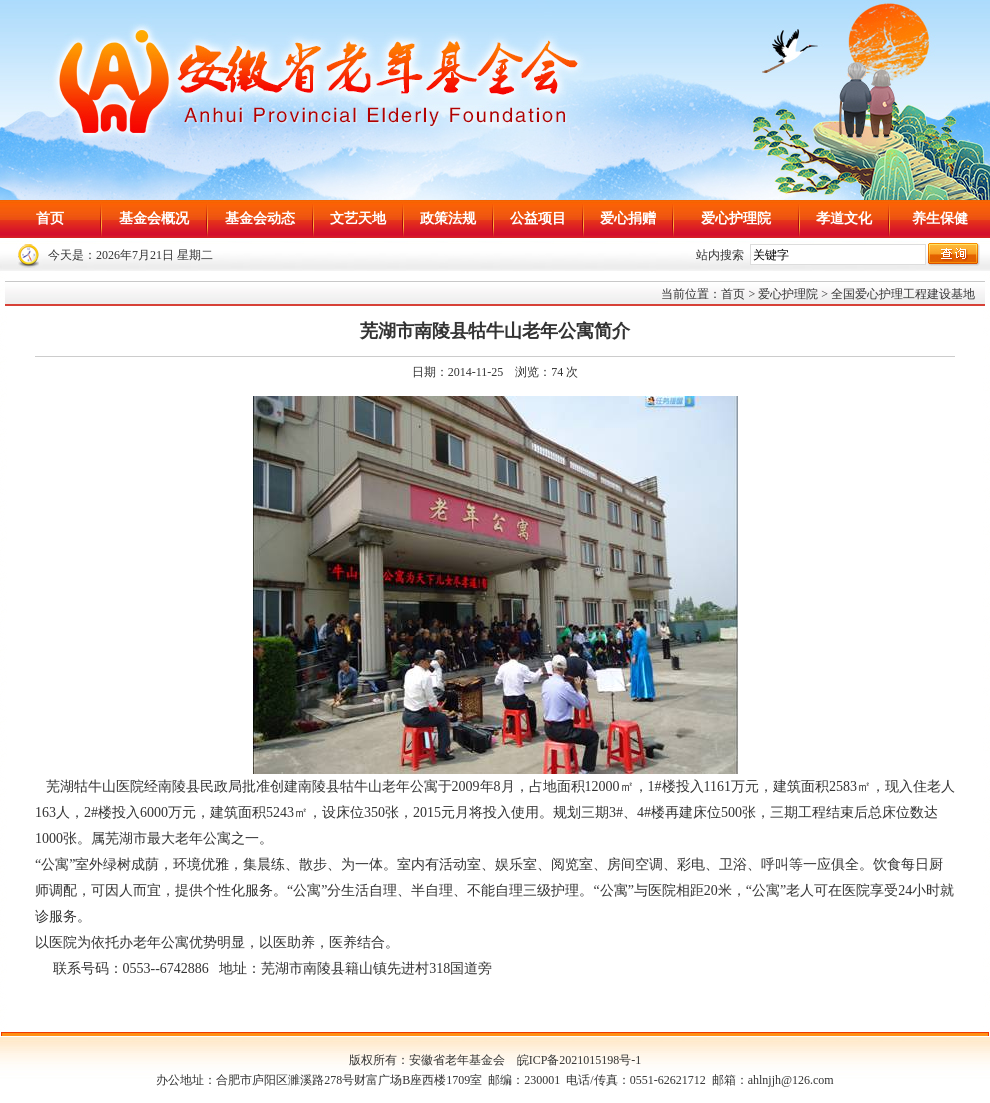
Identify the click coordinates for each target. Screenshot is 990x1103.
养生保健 (940, 218)
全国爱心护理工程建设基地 (903, 294)
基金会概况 (154, 218)
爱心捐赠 (628, 218)
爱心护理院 (736, 218)
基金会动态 (260, 218)
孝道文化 (844, 218)
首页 (50, 218)
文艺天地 (358, 218)
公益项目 (538, 218)
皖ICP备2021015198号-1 (579, 1060)
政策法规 (448, 218)
